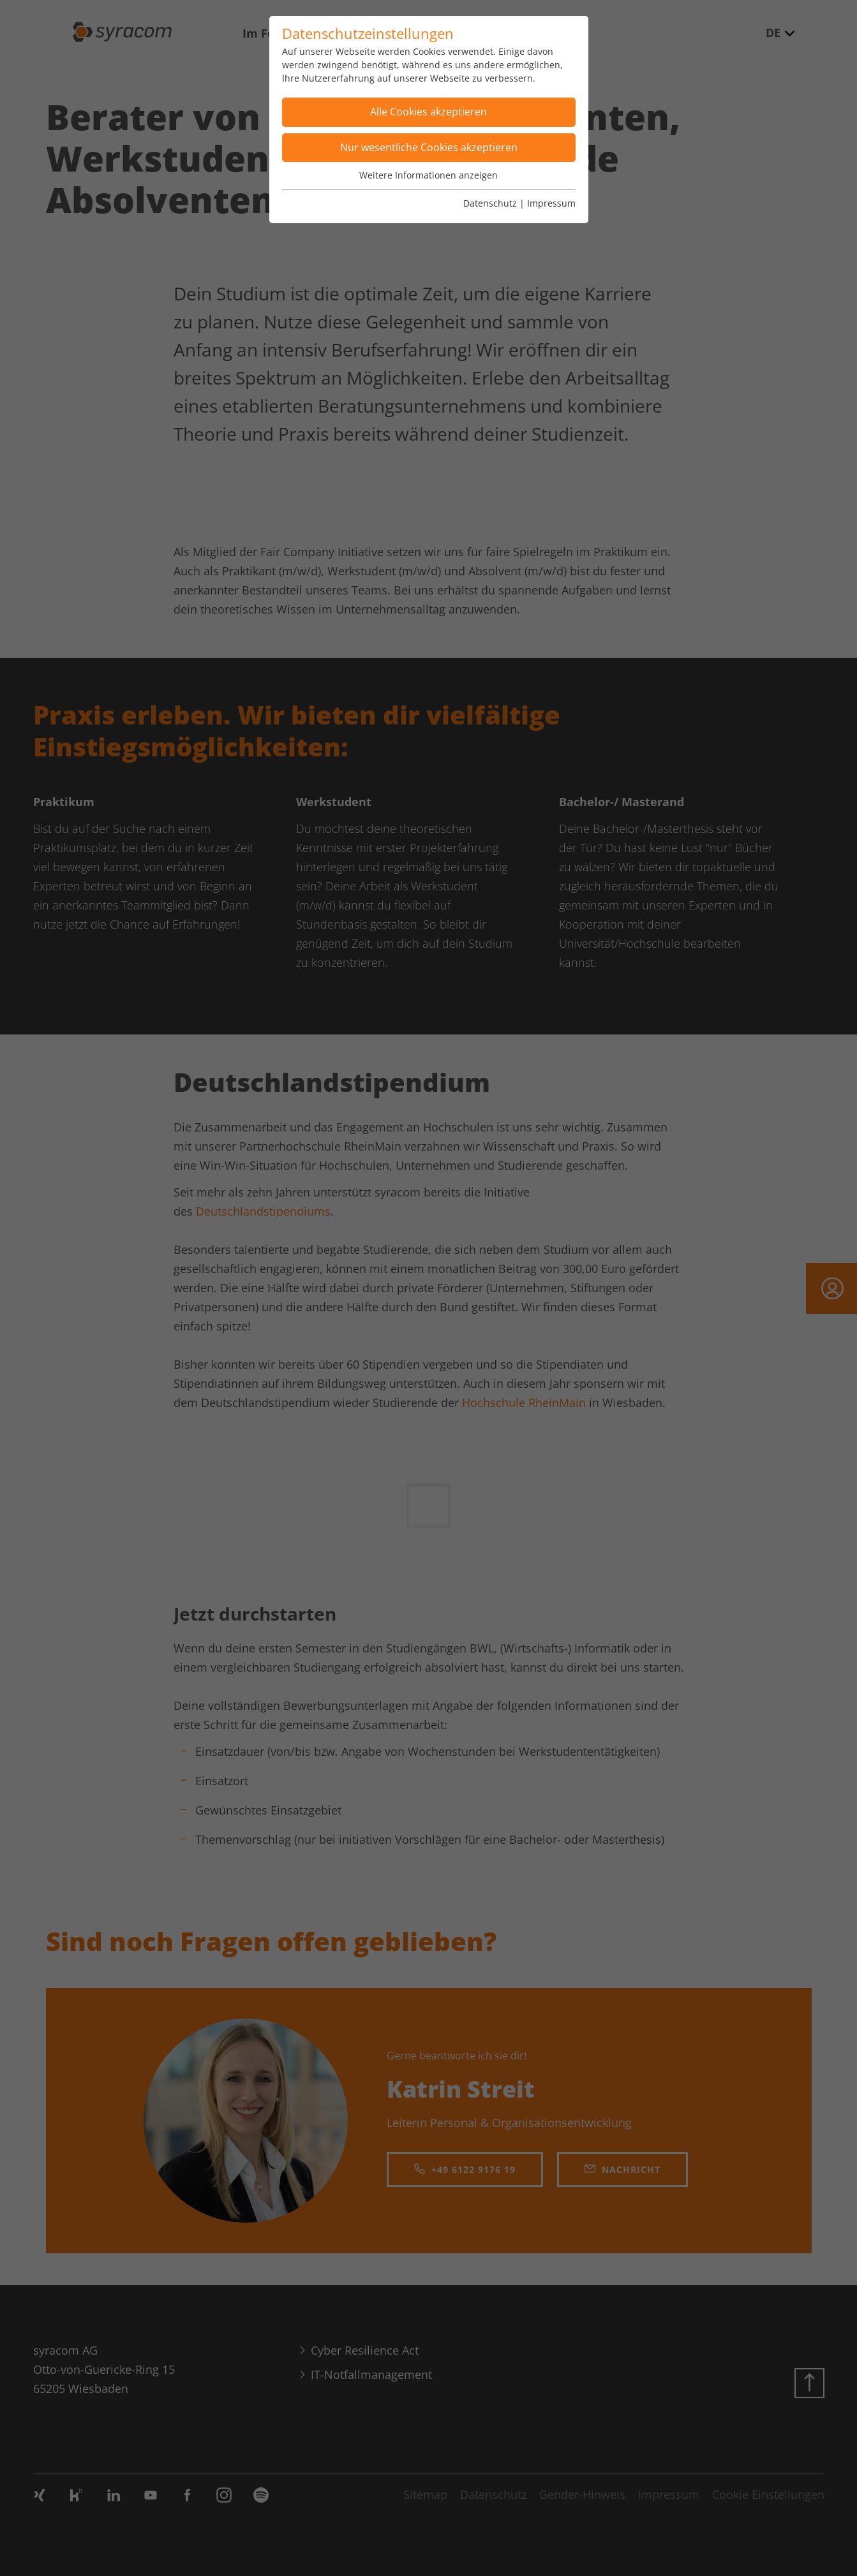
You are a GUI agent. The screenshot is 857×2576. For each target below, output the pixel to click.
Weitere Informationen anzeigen (428, 175)
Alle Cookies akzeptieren (428, 112)
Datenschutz (490, 203)
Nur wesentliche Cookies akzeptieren (429, 147)
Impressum (551, 203)
